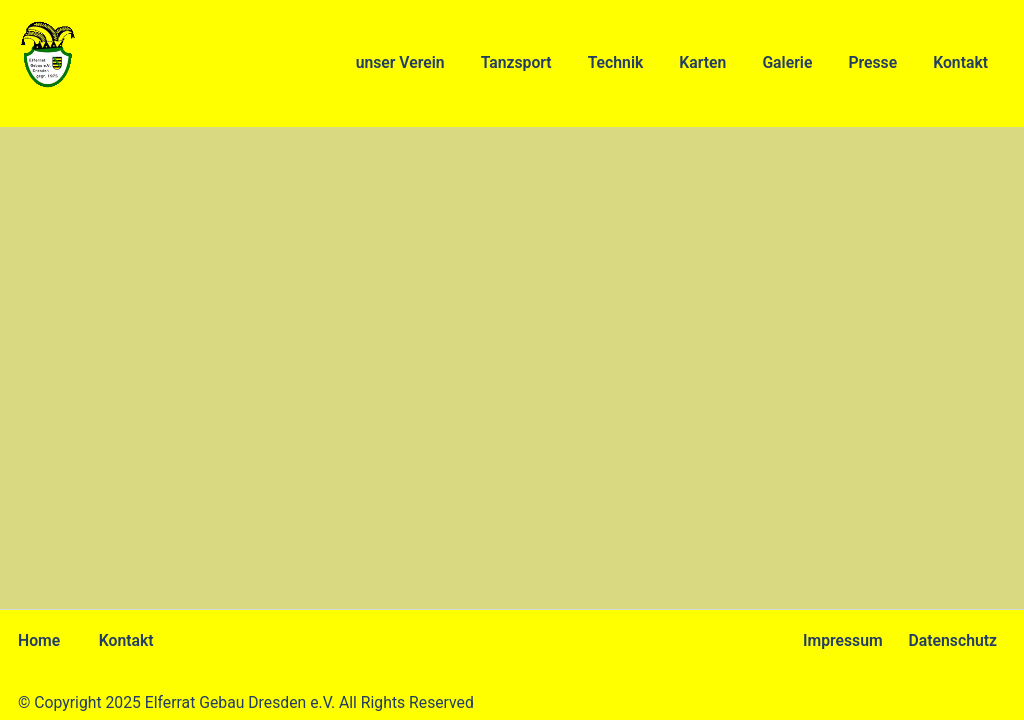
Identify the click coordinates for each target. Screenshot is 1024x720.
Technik (616, 62)
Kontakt (960, 62)
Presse (872, 62)
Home (39, 640)
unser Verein (400, 62)
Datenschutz (953, 640)
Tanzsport (516, 62)
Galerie (787, 62)
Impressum (843, 640)
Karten (702, 62)
